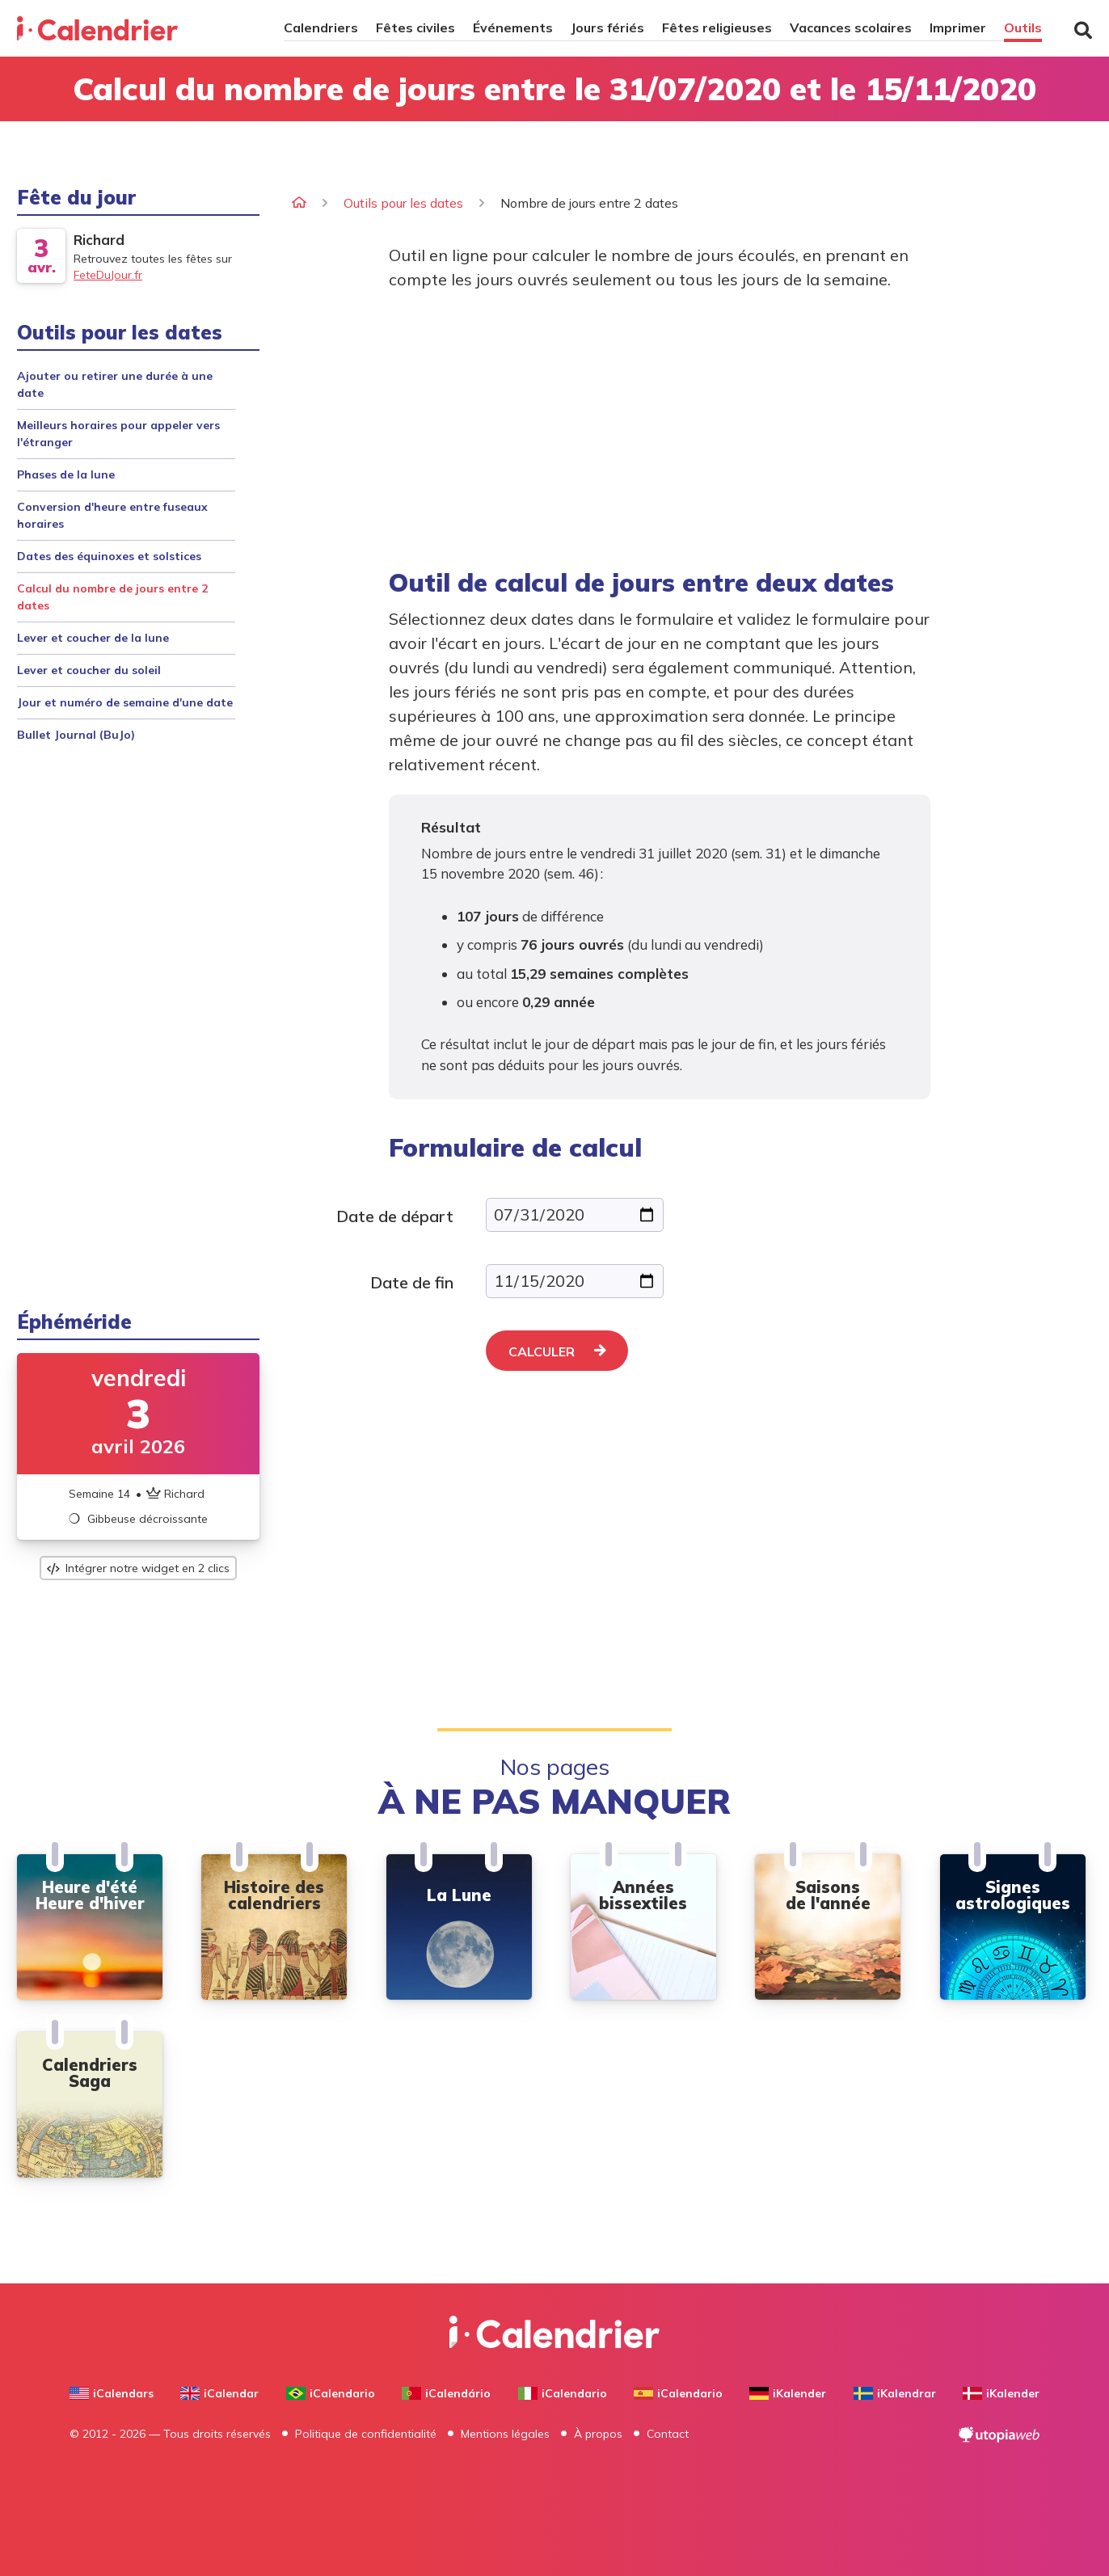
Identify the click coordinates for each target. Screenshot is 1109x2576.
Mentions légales (505, 2433)
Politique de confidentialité (365, 2433)
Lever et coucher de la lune (93, 637)
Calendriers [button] (321, 27)
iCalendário (446, 2393)
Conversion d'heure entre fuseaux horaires (112, 515)
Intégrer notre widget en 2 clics (138, 1568)
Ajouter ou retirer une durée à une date (115, 384)
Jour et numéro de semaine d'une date (125, 702)
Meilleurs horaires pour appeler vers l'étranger (118, 433)
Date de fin (411, 1282)
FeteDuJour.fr (108, 275)
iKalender (787, 2393)
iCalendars (112, 2393)
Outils (1023, 27)
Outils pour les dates (403, 203)
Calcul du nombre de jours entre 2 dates (112, 597)
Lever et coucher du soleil (89, 670)
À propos (598, 2433)
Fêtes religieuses (717, 27)
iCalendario (330, 2393)
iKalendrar (895, 2393)
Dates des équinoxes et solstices (109, 556)
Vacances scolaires (851, 27)
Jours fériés (607, 27)
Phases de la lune (66, 474)
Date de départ (394, 1216)
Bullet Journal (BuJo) (76, 734)
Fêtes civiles (415, 27)
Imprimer (958, 27)
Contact (668, 2433)
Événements (513, 27)
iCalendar (219, 2393)
